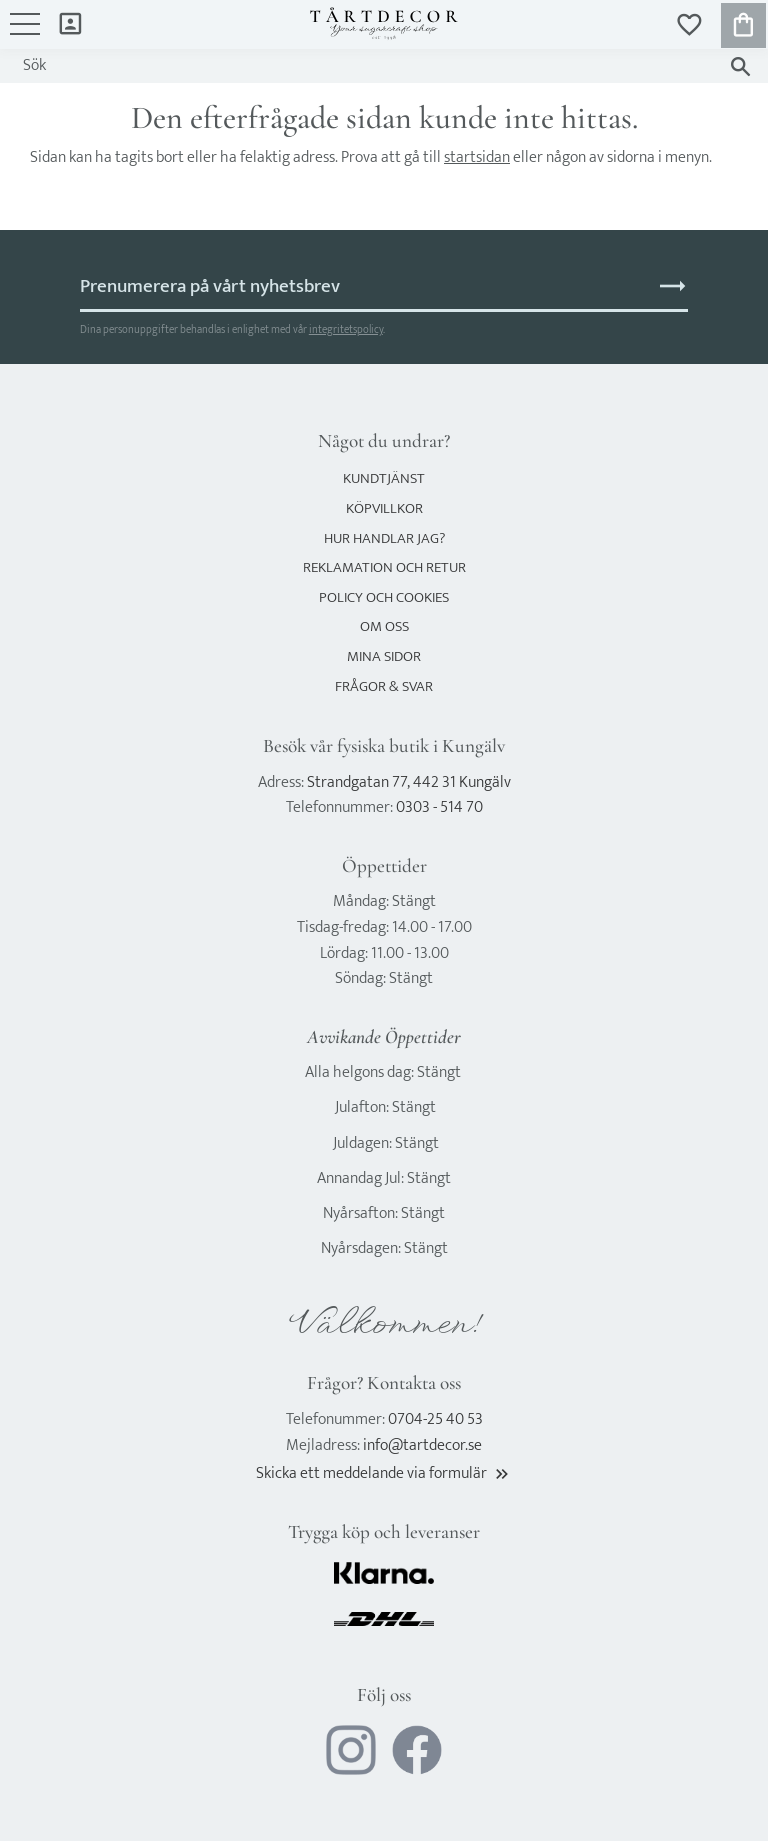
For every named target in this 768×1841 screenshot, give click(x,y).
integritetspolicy (346, 329)
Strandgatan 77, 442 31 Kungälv (409, 782)
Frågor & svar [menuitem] (384, 686)
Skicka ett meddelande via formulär (384, 1473)
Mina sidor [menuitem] (70, 22)
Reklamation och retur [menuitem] (384, 567)
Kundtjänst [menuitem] (384, 478)
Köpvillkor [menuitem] (384, 508)
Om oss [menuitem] (384, 626)
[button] (25, 34)
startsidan (477, 157)
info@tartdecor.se (422, 1445)
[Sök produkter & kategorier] (364, 66)
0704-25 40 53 (435, 1419)
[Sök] (740, 66)
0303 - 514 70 (439, 807)
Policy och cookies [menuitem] (384, 597)
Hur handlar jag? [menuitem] (384, 538)
